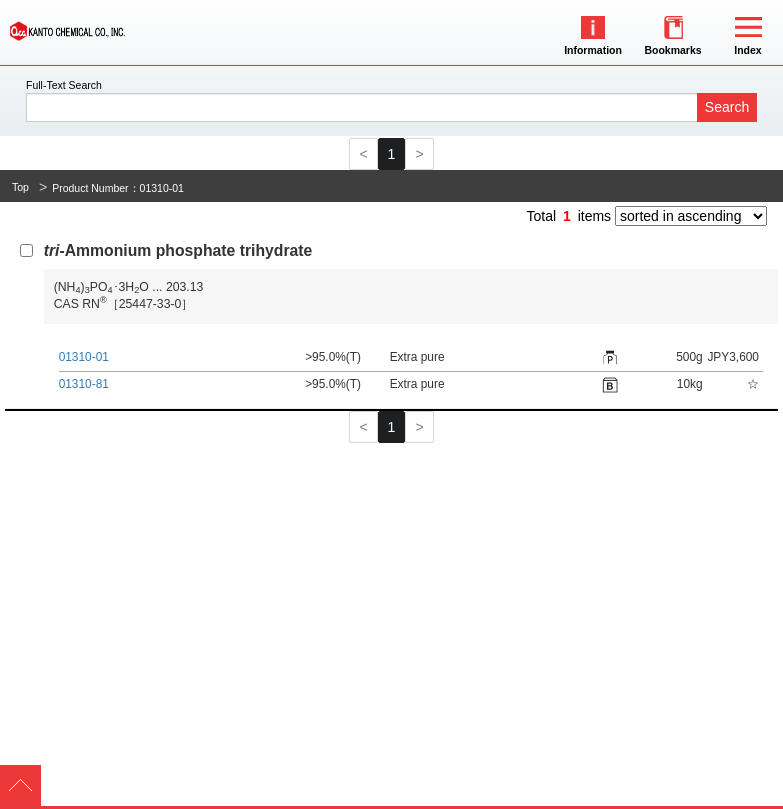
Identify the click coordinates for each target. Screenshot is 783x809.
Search (727, 107)
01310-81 (84, 384)
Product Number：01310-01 (118, 188)
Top (20, 187)
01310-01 (84, 357)
